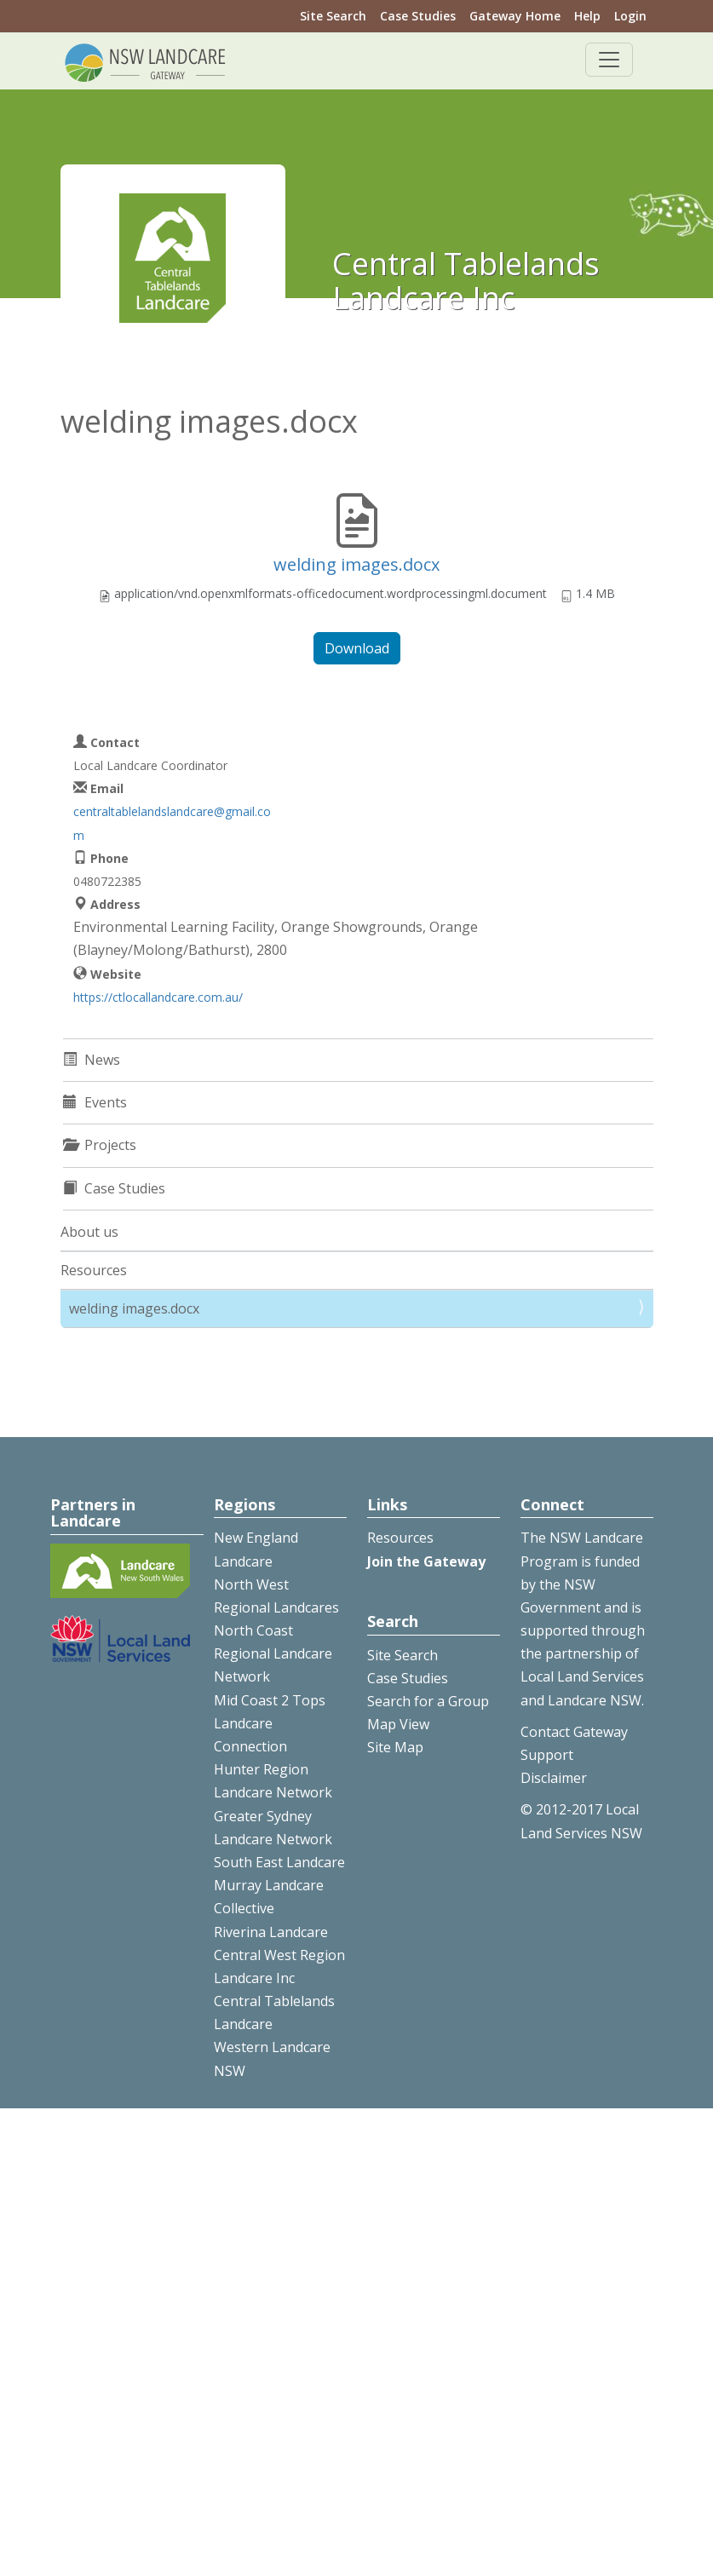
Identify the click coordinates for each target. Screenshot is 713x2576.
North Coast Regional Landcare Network (273, 1653)
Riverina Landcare (271, 1932)
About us (89, 1231)
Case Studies (418, 16)
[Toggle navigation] (609, 60)
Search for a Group (428, 1701)
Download (357, 648)
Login (630, 16)
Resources (93, 1270)
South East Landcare (279, 1862)
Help (587, 16)
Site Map (395, 1747)
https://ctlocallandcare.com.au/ (158, 997)
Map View (398, 1724)
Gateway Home (515, 16)
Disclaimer (553, 1777)
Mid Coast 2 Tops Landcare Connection (269, 1723)
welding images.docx (356, 564)
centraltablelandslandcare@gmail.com (172, 822)
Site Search (333, 16)
